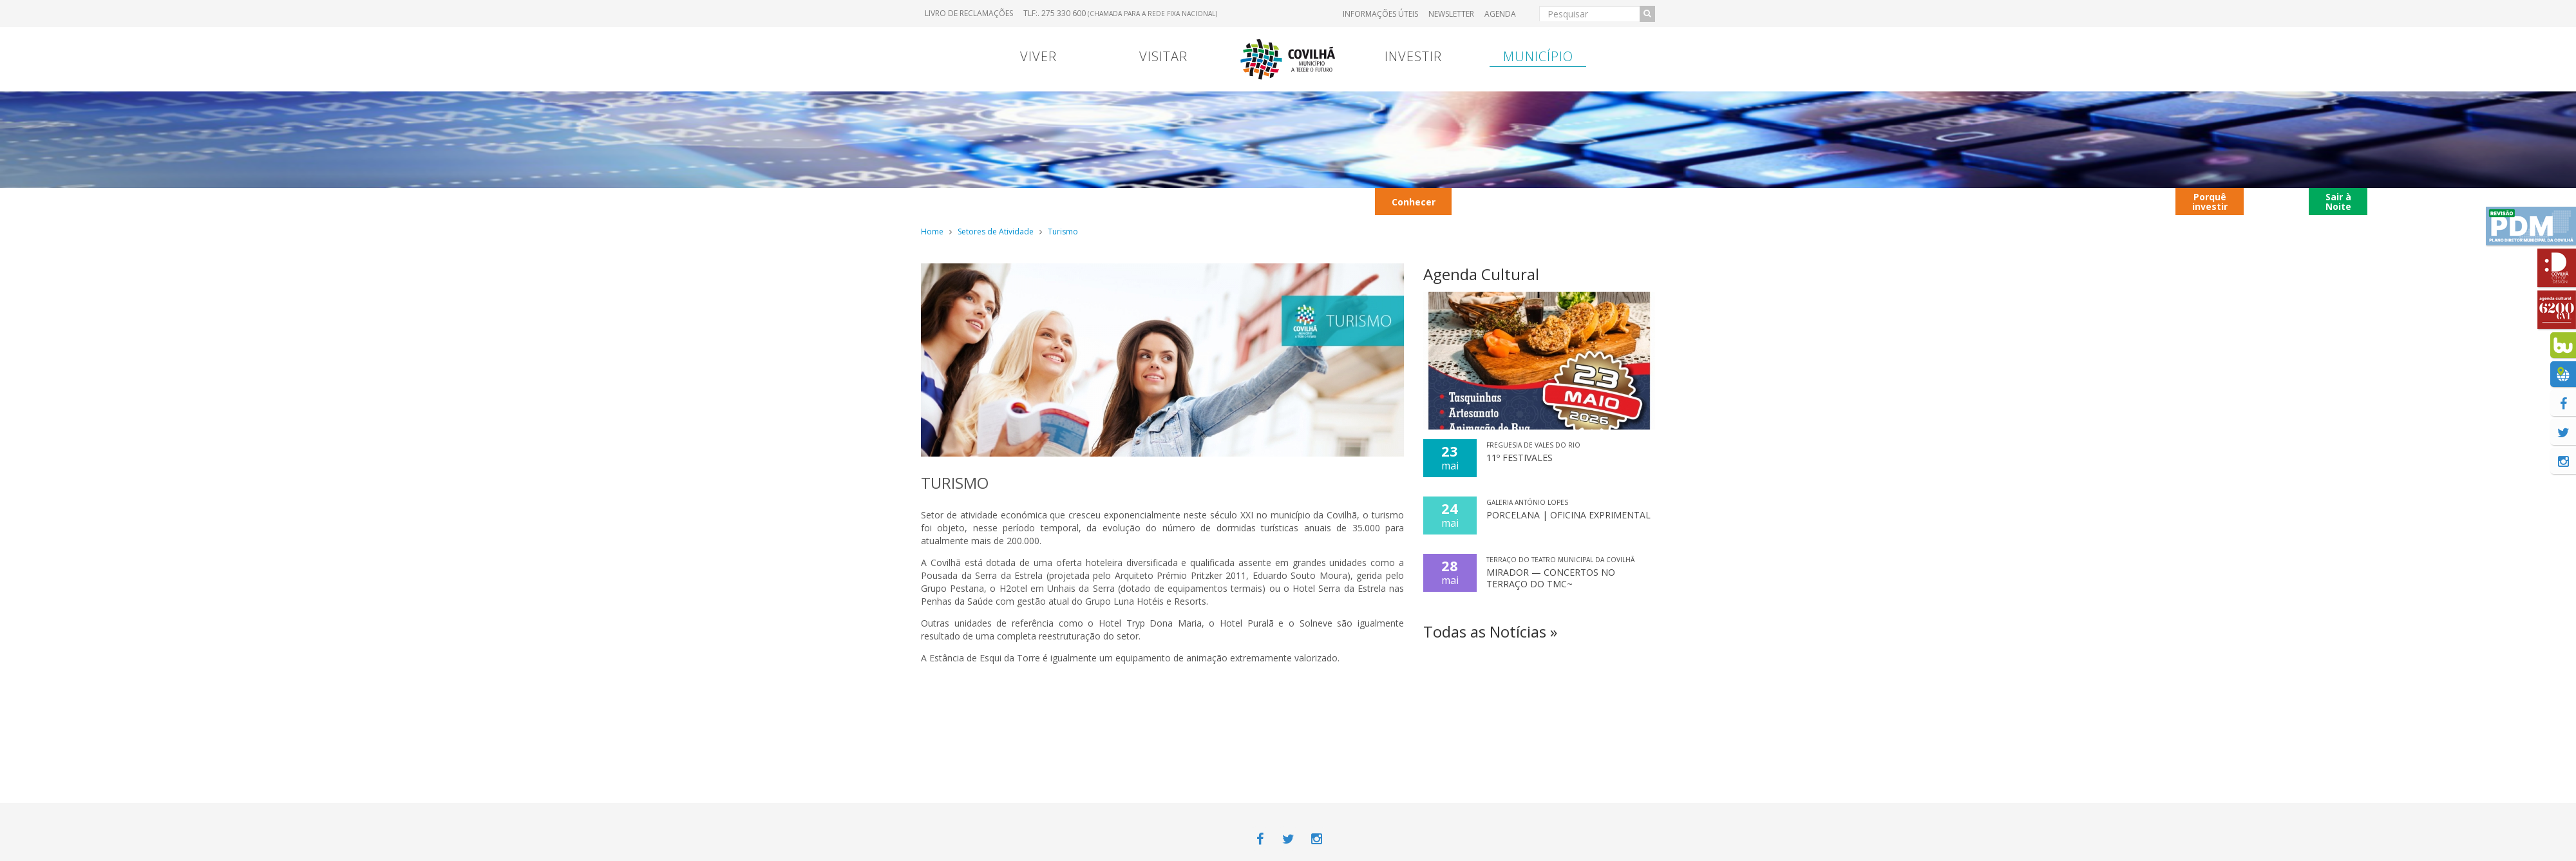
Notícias (2478, 201)
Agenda (1500, 13)
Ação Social (1215, 201)
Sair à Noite (2338, 202)
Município (1538, 56)
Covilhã (2276, 201)
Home (932, 231)
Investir (1413, 56)
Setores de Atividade (996, 231)
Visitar (1163, 56)
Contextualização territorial (1660, 201)
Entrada (1278, 201)
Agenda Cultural (1481, 274)
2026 (1160, 201)
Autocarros (2054, 201)
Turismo (1063, 231)
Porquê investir (2210, 202)
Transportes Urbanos (1497, 201)
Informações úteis (1380, 13)
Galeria (1803, 201)
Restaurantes (1964, 201)
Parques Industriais (1876, 201)
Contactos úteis (2136, 201)
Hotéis (1572, 201)
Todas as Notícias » (1490, 631)
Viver (1038, 56)
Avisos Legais (1344, 201)
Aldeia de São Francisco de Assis (2405, 201)
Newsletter (1451, 13)
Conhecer (1413, 202)
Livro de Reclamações (969, 13)
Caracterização (1082, 201)
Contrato (995, 201)
